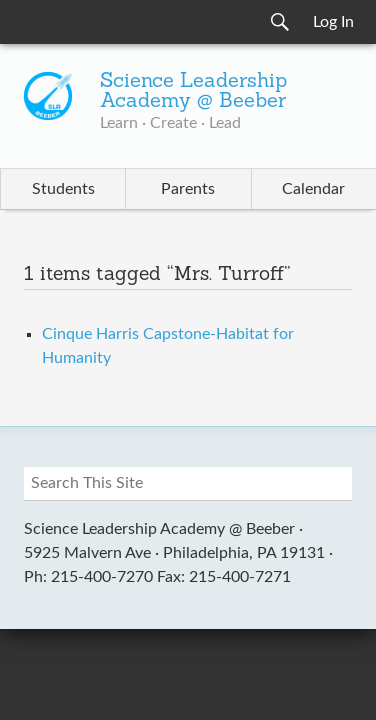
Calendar (313, 189)
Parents (188, 189)
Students (63, 189)
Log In (333, 22)
